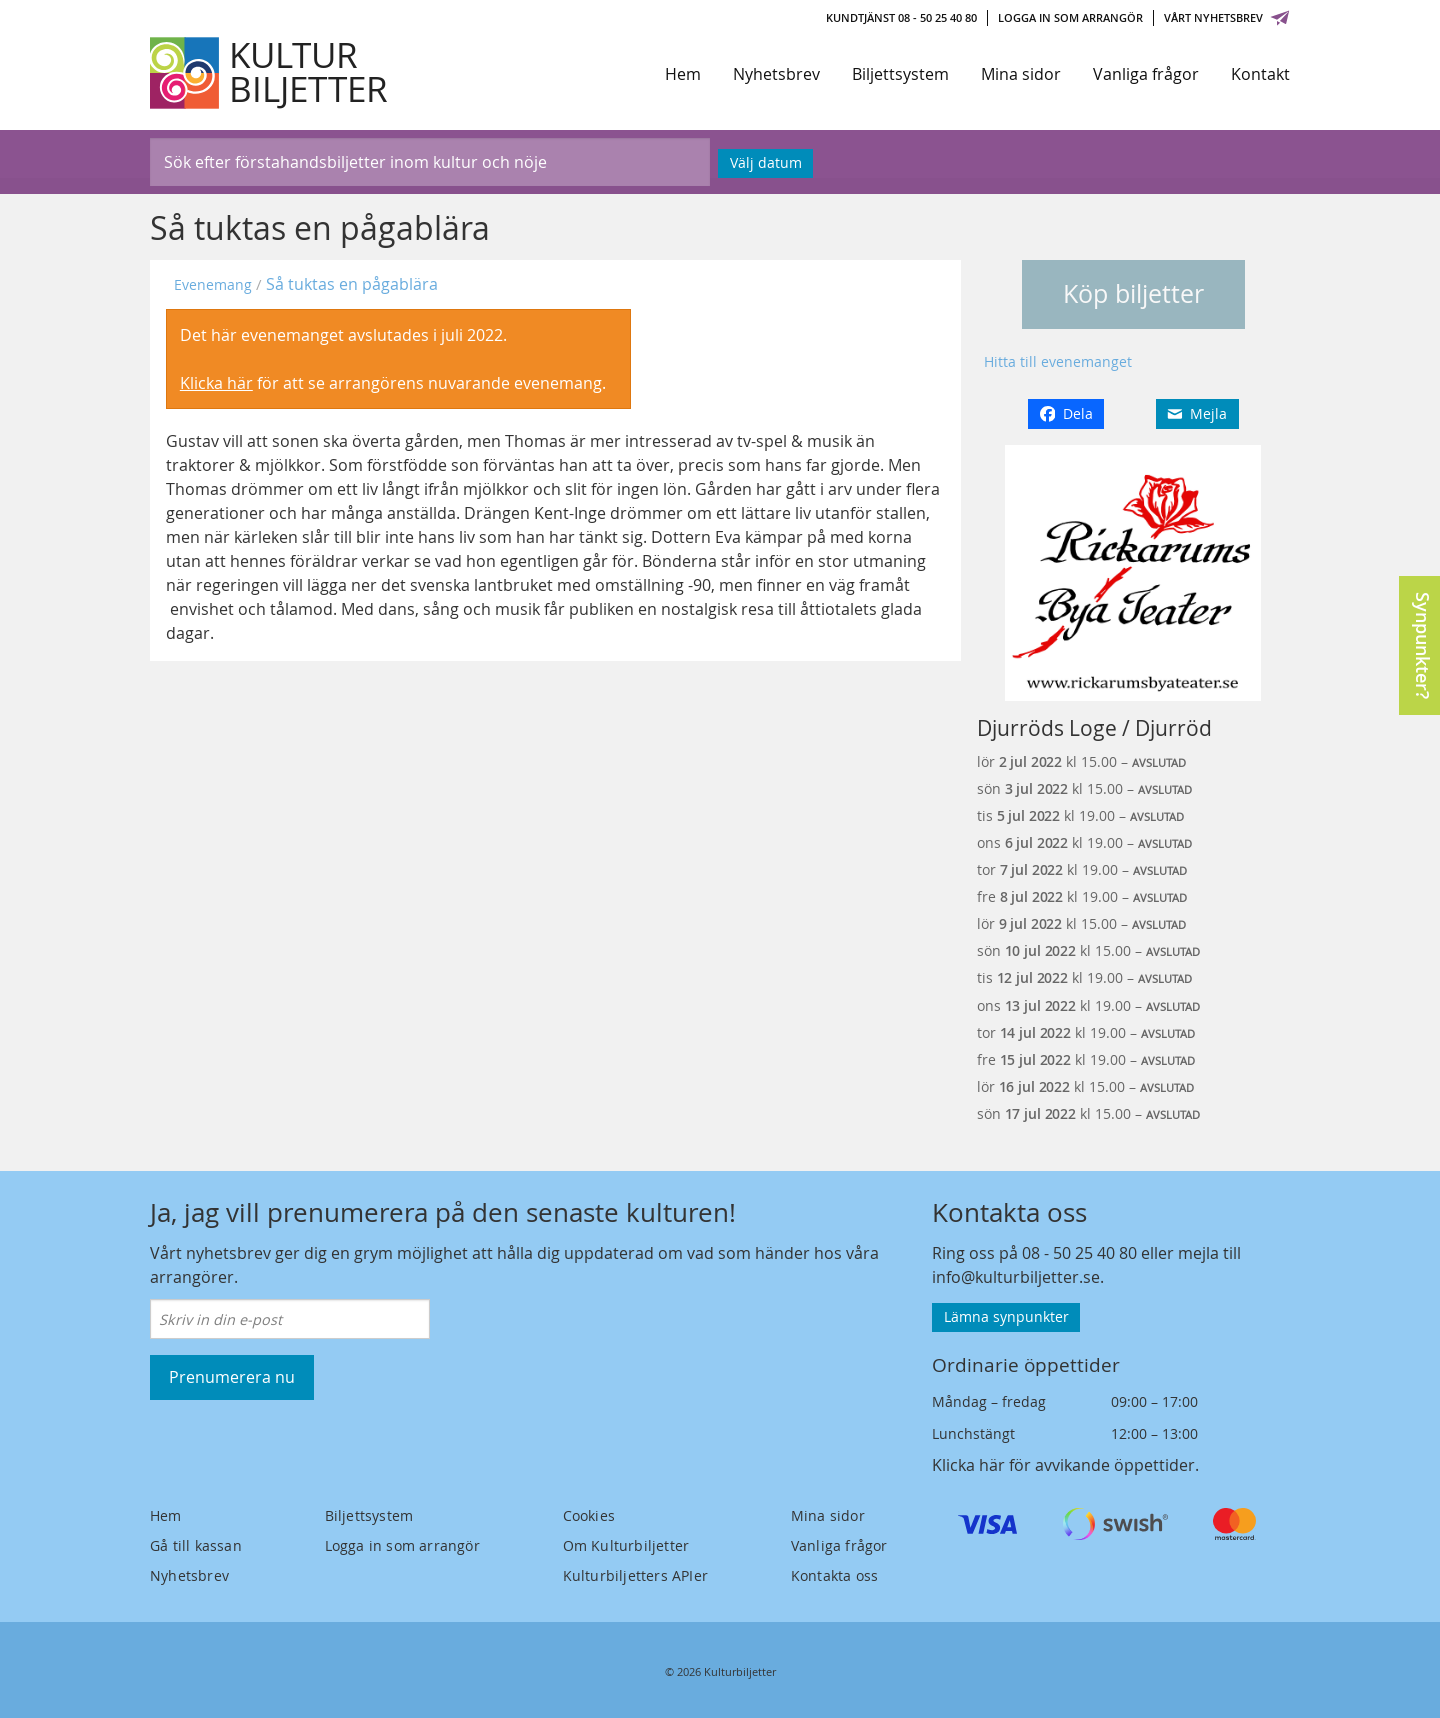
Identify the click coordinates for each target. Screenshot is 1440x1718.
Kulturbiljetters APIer (635, 1575)
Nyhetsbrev (776, 74)
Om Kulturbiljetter (626, 1545)
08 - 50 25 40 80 (1079, 1253)
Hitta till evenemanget (1058, 361)
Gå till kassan (196, 1545)
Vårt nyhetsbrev (1227, 17)
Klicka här (216, 383)
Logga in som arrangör (1070, 17)
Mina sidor (1021, 74)
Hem (683, 74)
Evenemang (213, 284)
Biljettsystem (900, 74)
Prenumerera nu (232, 1377)
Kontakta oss (834, 1575)
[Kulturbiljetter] (270, 73)
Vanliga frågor (1146, 74)
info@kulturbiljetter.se (1016, 1277)
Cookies (589, 1515)
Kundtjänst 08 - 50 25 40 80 (901, 17)
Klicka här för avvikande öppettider (1063, 1465)
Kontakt (1260, 74)
